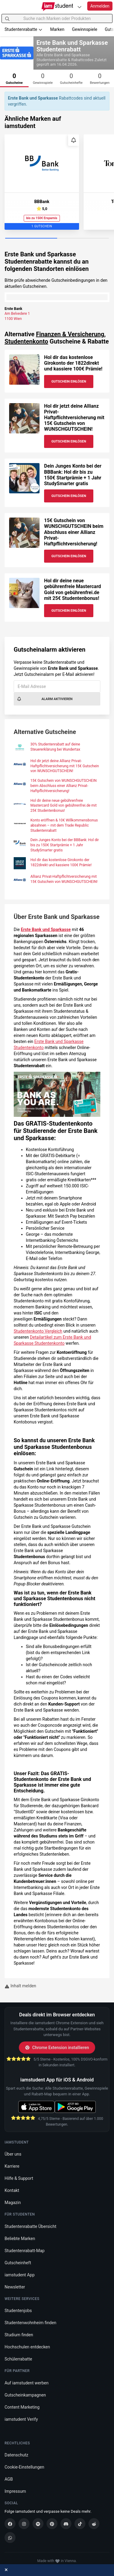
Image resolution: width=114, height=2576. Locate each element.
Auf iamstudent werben (27, 2382)
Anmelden (99, 6)
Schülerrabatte (18, 2359)
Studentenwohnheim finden (30, 2322)
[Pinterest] (52, 2523)
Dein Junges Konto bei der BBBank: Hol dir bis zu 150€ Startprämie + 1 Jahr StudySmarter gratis (73, 474)
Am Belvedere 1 (17, 313)
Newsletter (15, 2287)
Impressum (15, 2491)
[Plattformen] (79, 7)
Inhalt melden (20, 1985)
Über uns (13, 2154)
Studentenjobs (18, 2310)
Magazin (13, 2202)
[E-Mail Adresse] (57, 686)
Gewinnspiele (84, 29)
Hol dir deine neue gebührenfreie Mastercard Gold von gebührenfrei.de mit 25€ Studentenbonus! (72, 589)
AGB (9, 2479)
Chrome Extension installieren (57, 2047)
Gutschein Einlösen (68, 381)
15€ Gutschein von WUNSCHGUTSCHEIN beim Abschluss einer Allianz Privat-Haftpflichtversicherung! (73, 532)
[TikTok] (79, 2523)
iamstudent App (20, 2274)
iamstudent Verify (21, 2419)
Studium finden (19, 2334)
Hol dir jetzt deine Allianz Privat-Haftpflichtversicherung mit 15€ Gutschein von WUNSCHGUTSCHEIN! (74, 417)
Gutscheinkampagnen (25, 2395)
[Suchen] (7, 18)
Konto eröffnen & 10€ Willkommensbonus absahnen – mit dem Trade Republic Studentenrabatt (64, 825)
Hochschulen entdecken (27, 2346)
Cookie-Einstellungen (24, 2467)
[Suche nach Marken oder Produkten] (57, 18)
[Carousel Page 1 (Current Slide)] (31, 238)
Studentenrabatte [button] (24, 29)
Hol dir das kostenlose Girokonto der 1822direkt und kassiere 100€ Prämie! (73, 363)
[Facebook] (10, 2523)
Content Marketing (22, 2407)
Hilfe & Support (19, 2178)
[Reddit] (93, 2523)
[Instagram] (24, 2523)
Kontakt (12, 2190)
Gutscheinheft (18, 2262)
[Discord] (65, 2523)
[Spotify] (38, 2523)
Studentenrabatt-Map (25, 2250)
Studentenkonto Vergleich (38, 1331)
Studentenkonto (26, 341)
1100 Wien (13, 319)
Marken (57, 29)
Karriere (12, 2166)
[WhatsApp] (10, 2537)
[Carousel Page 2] (83, 238)
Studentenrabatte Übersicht (30, 2226)
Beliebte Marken (20, 2238)
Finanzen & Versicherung (70, 334)
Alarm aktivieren (45, 699)
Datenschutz (16, 2455)
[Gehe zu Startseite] (57, 6)
